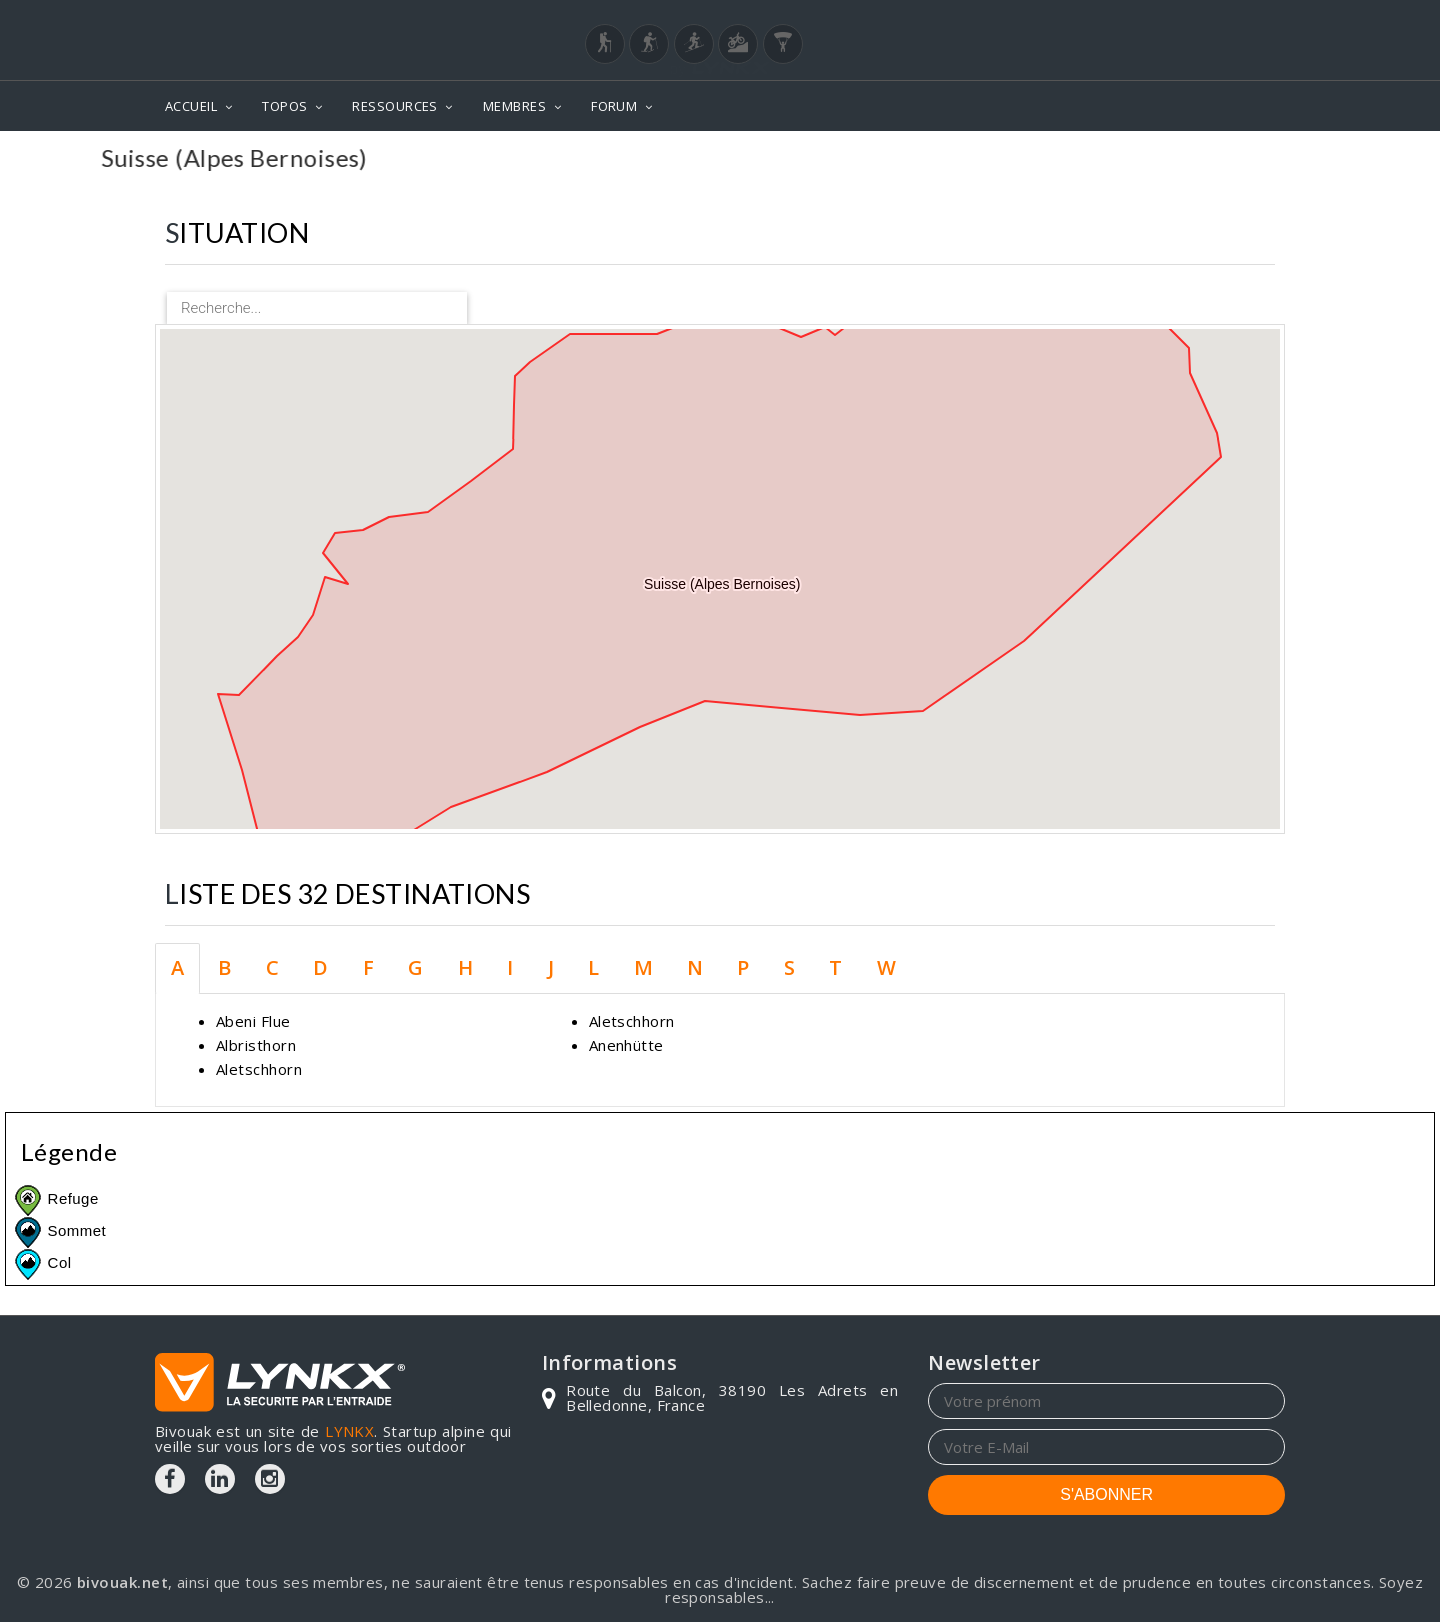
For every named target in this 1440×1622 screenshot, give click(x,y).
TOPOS (284, 106)
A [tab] (177, 967)
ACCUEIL (191, 106)
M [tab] (643, 967)
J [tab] (551, 967)
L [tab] (593, 967)
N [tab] (695, 967)
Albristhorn (256, 1045)
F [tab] (368, 967)
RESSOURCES (395, 106)
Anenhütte (626, 1045)
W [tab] (886, 967)
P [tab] (743, 967)
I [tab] (510, 967)
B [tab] (224, 967)
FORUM (614, 106)
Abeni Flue (253, 1021)
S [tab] (789, 967)
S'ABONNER (1106, 1494)
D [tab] (320, 967)
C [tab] (272, 967)
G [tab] (415, 967)
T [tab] (835, 967)
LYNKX (349, 1431)
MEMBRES (514, 106)
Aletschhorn (259, 1069)
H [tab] (465, 967)
